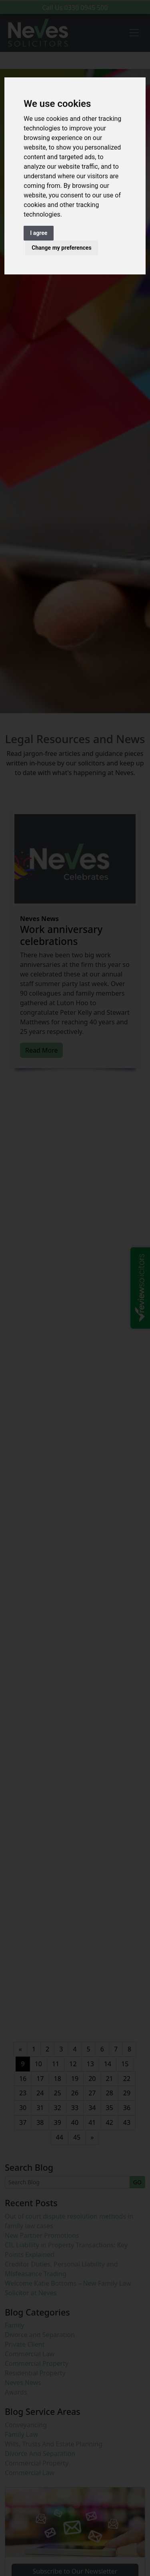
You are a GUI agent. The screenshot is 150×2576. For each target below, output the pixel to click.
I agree (38, 233)
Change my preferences (61, 248)
